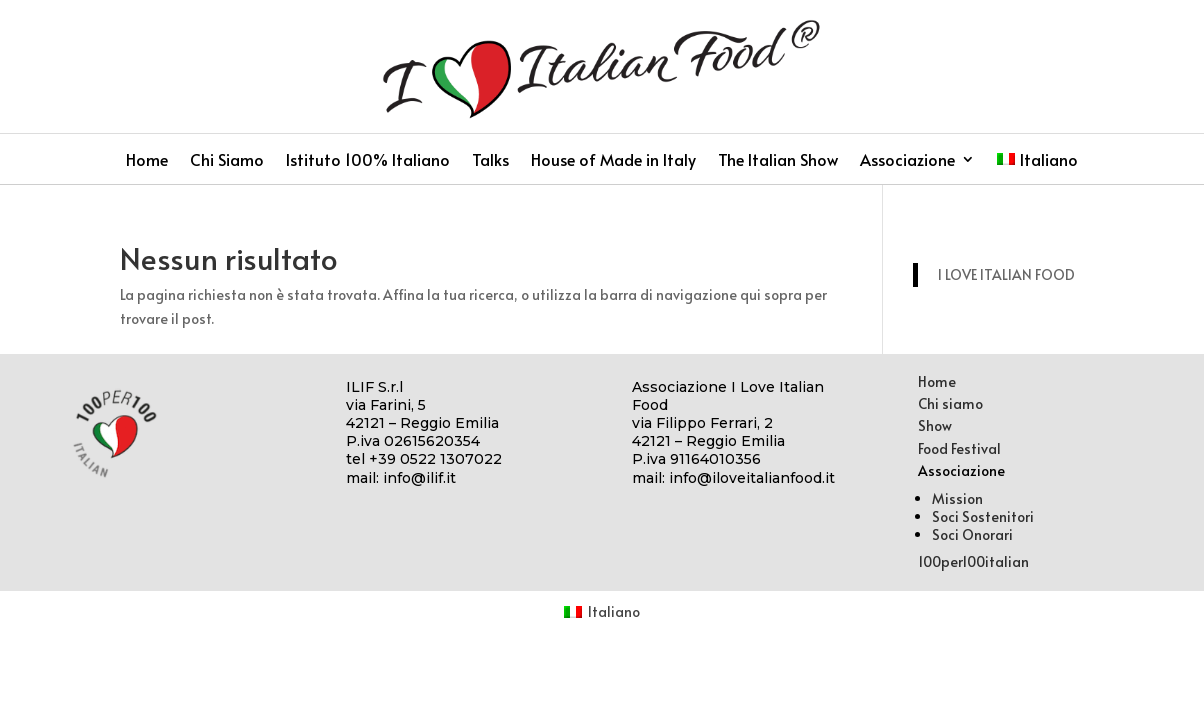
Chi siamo (950, 403)
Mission (957, 498)
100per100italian (973, 561)
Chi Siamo (227, 161)
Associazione (907, 161)
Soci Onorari (972, 534)
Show (935, 425)
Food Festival (959, 448)
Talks (490, 161)
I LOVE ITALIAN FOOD (1006, 274)
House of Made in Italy (613, 161)
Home (147, 161)
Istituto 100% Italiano (368, 161)
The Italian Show (778, 161)
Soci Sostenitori (983, 516)
